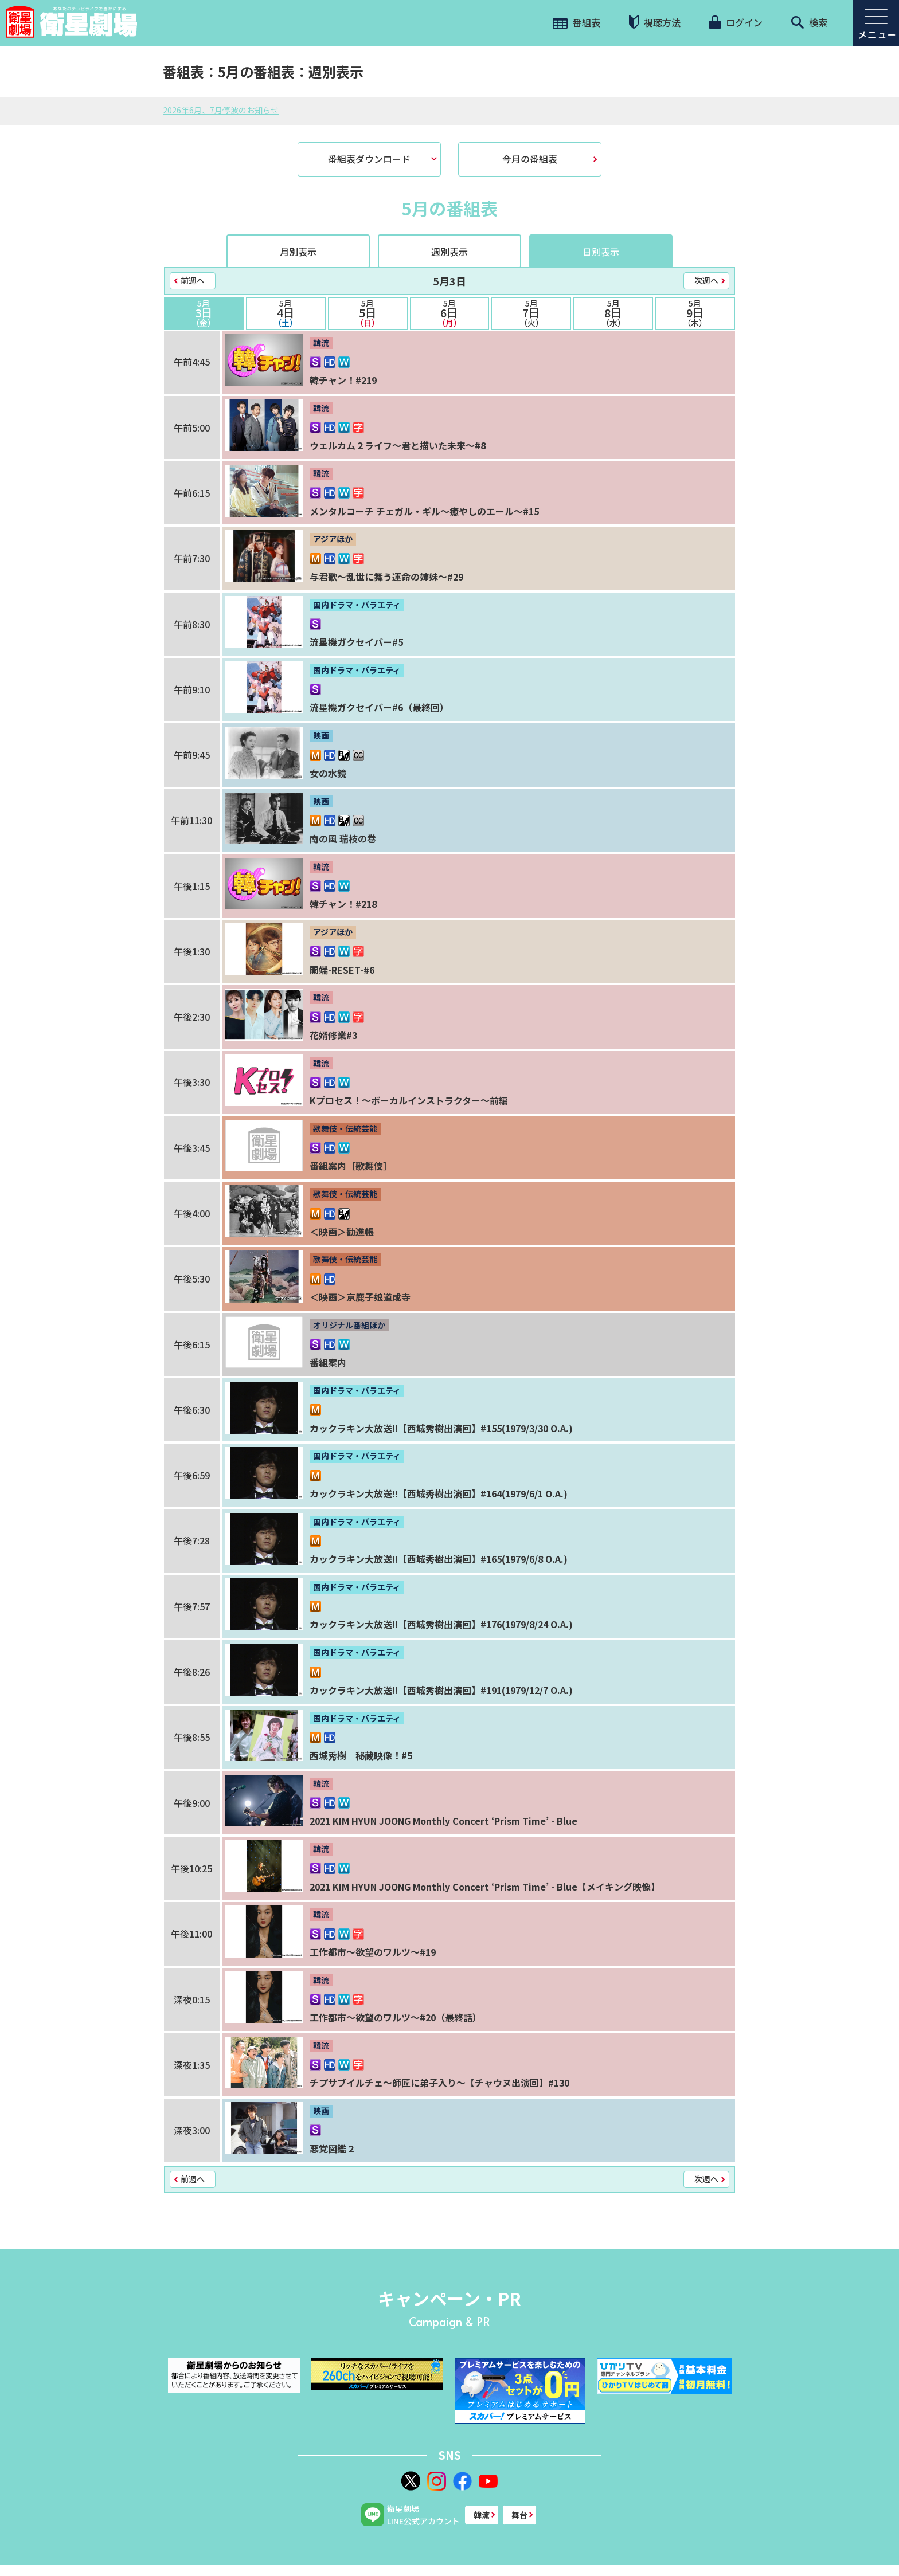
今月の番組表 (529, 159)
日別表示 (601, 251)
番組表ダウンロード (369, 159)
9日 (695, 312)
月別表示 (298, 251)
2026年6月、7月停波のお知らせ (221, 110)
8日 (613, 312)
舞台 (519, 2514)
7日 (531, 312)
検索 (809, 22)
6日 (450, 312)
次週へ (706, 280)
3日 (204, 312)
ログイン (735, 22)
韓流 (482, 2514)
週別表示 (449, 251)
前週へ (193, 280)
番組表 (576, 22)
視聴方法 (655, 22)
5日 (368, 312)
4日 (286, 312)
